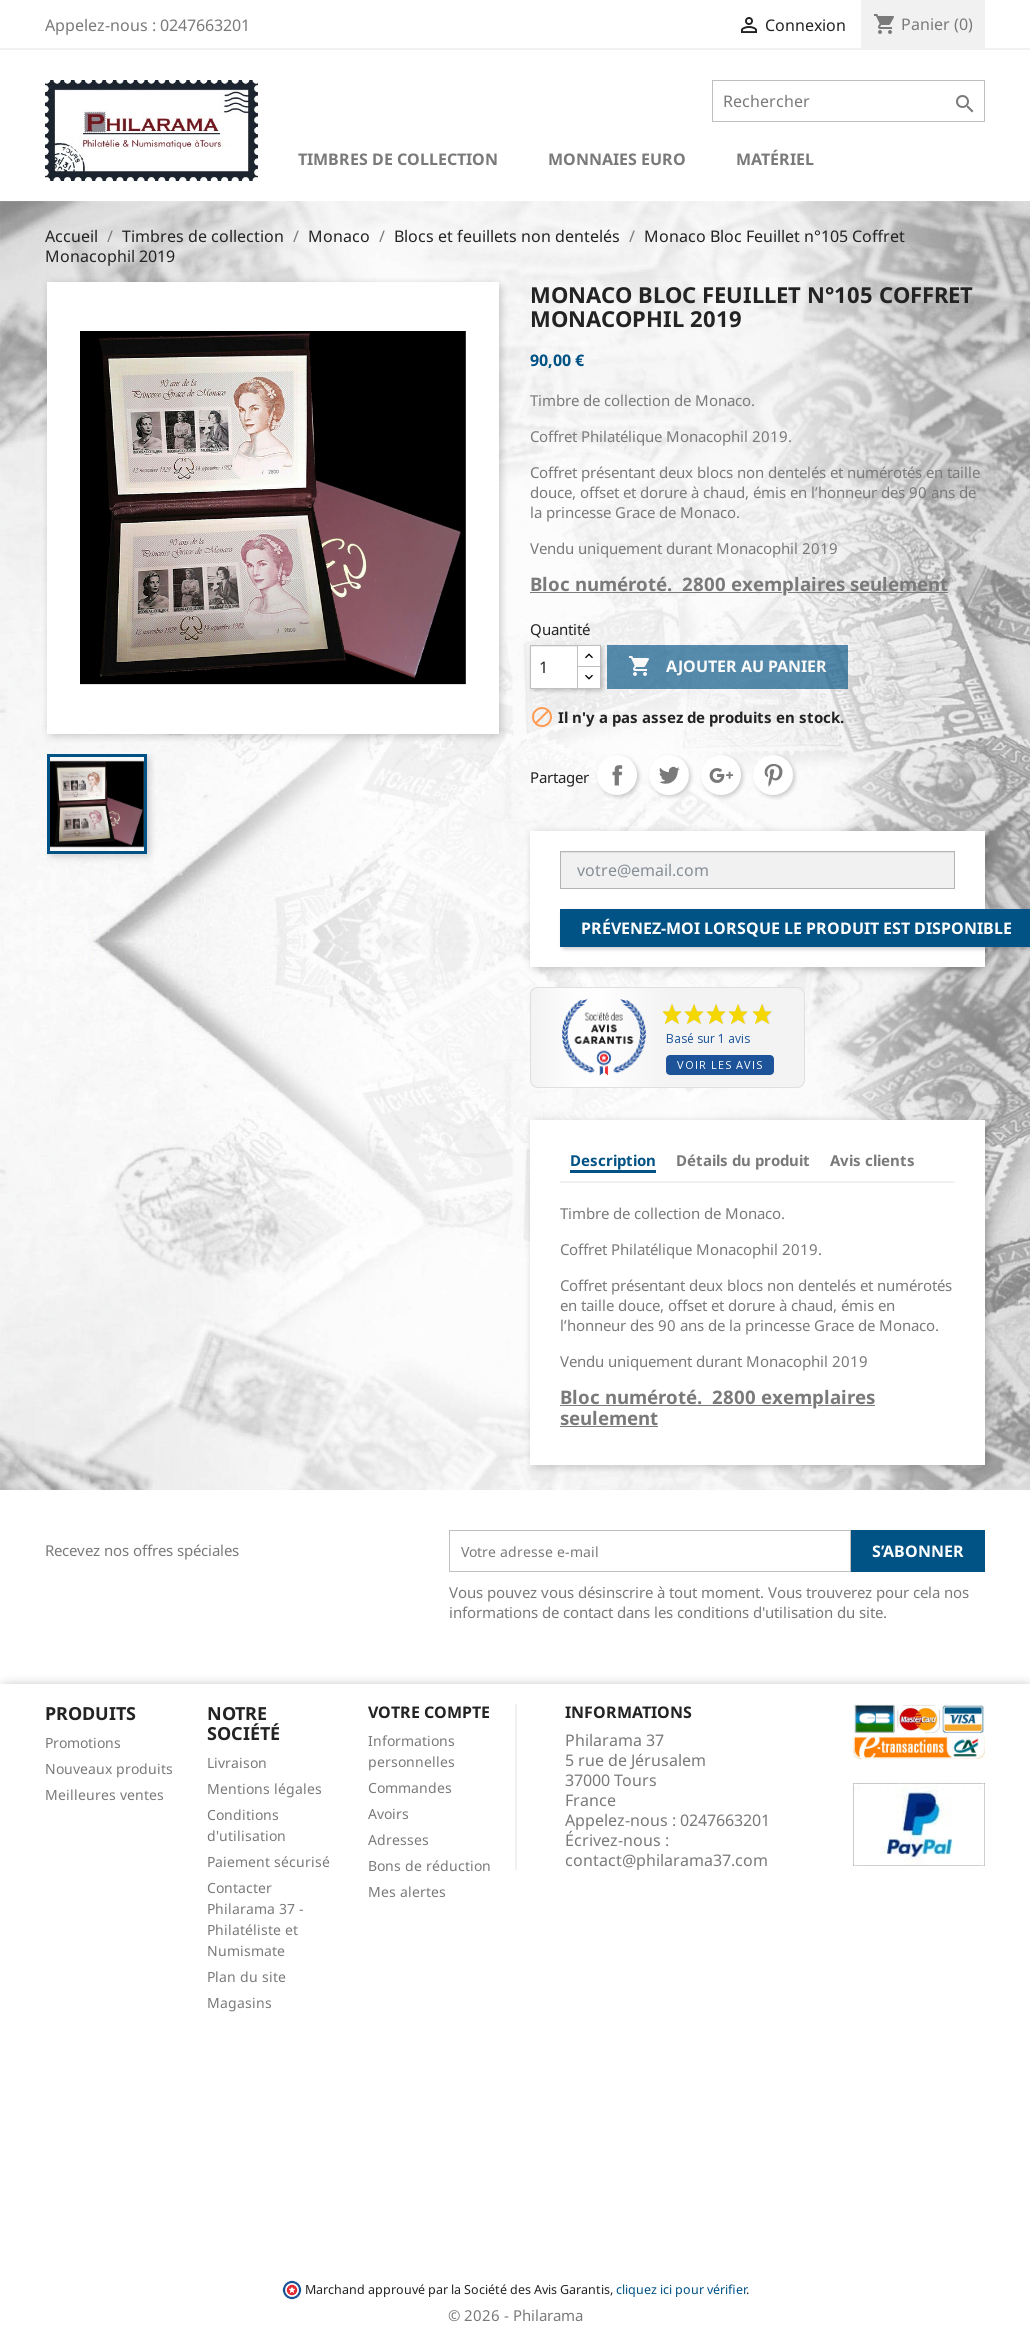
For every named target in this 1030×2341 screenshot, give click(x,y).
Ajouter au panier (727, 667)
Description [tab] (613, 1160)
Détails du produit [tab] (743, 1160)
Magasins (239, 2002)
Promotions (83, 1742)
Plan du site (246, 1976)
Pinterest (773, 775)
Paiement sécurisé (268, 1861)
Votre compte (429, 1712)
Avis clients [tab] (872, 1160)
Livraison (237, 1762)
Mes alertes (407, 1891)
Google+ (721, 775)
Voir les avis (720, 1064)
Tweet (669, 775)
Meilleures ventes (104, 1794)
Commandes (410, 1787)
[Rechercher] (848, 101)
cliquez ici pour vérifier (681, 2289)
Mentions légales (264, 1788)
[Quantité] (554, 667)
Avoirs (388, 1813)
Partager (617, 775)
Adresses (398, 1839)
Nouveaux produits (109, 1768)
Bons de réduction (429, 1865)
